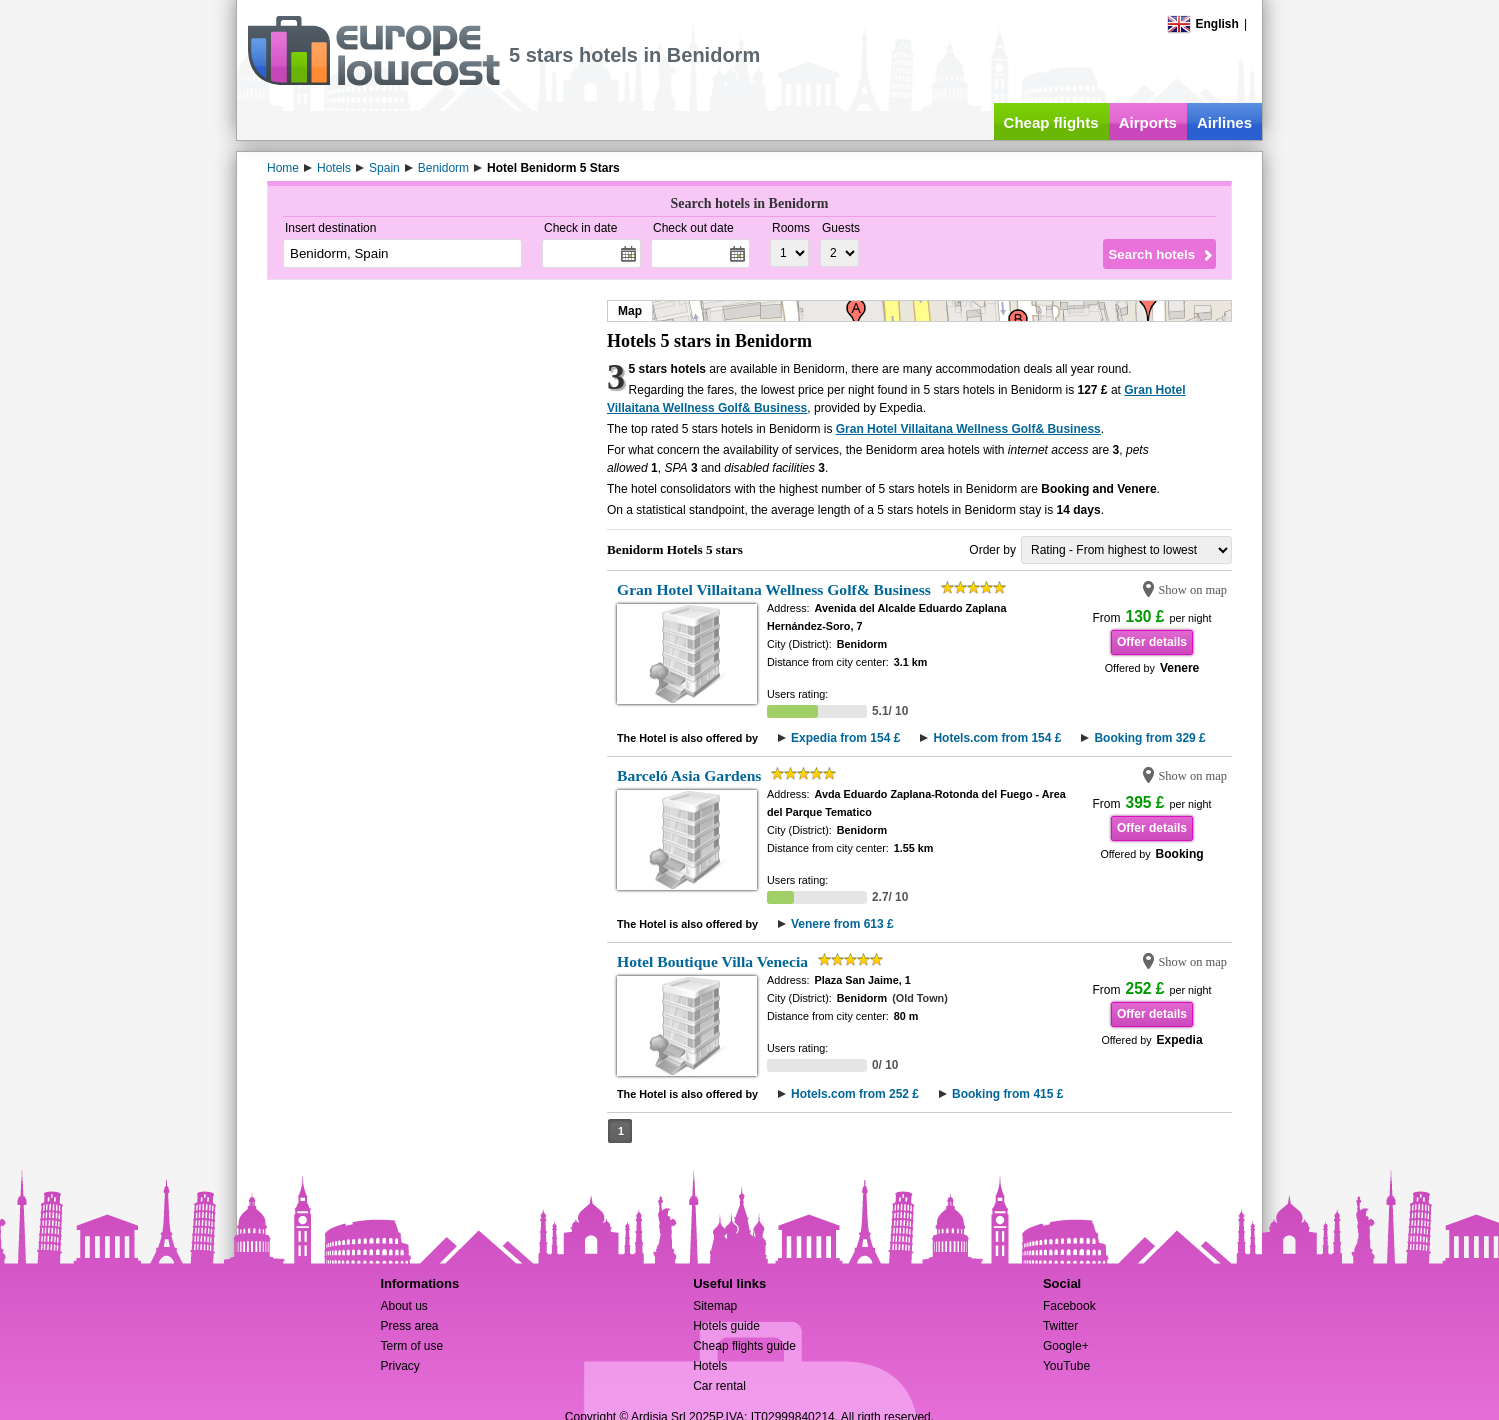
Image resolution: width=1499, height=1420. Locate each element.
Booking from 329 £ (1149, 738)
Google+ (1066, 1346)
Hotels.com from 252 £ (855, 1094)
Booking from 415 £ (1007, 1094)
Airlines (1224, 122)
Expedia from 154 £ (845, 738)
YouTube (1066, 1366)
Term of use (411, 1346)
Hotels (710, 1366)
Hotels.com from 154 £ (997, 738)
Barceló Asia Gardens (689, 775)
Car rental (719, 1386)
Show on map (1192, 590)
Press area (409, 1326)
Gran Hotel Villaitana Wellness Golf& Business (968, 429)
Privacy (399, 1366)
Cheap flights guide (744, 1346)
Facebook (1069, 1306)
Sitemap (715, 1306)
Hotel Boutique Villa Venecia (712, 961)
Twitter (1060, 1326)
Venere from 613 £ (842, 924)
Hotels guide (726, 1326)
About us (403, 1306)
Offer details (1152, 642)
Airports (1148, 122)
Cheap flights (1051, 122)
